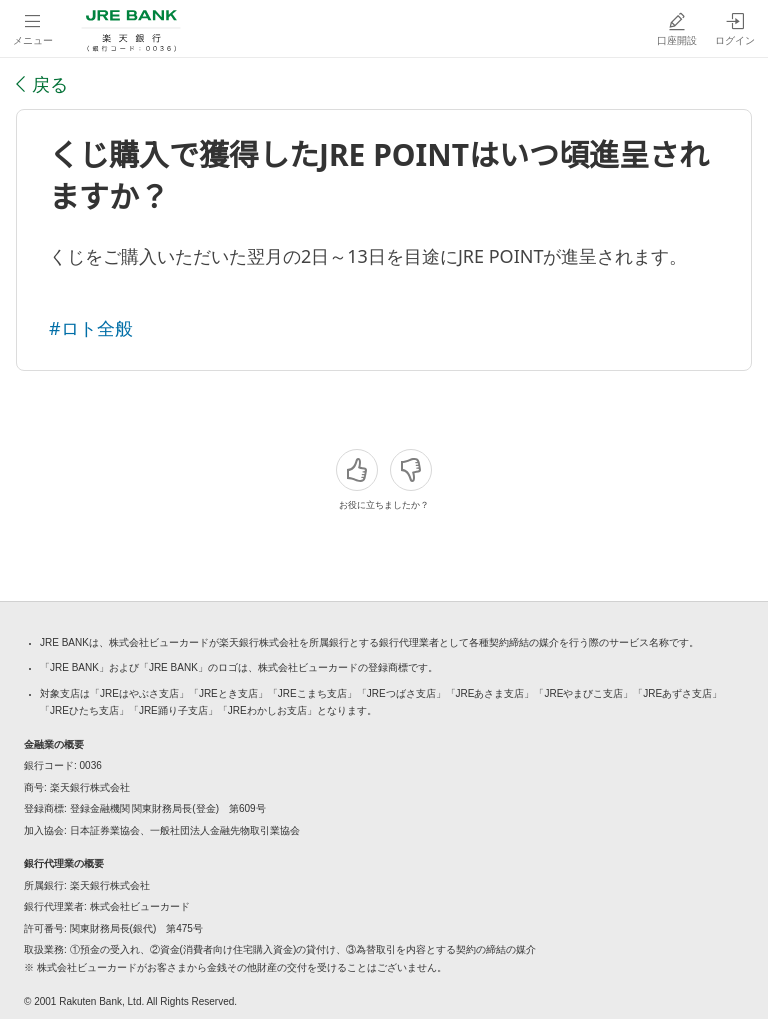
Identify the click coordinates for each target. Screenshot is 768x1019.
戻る (50, 84)
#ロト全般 (91, 328)
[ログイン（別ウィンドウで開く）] (735, 28)
